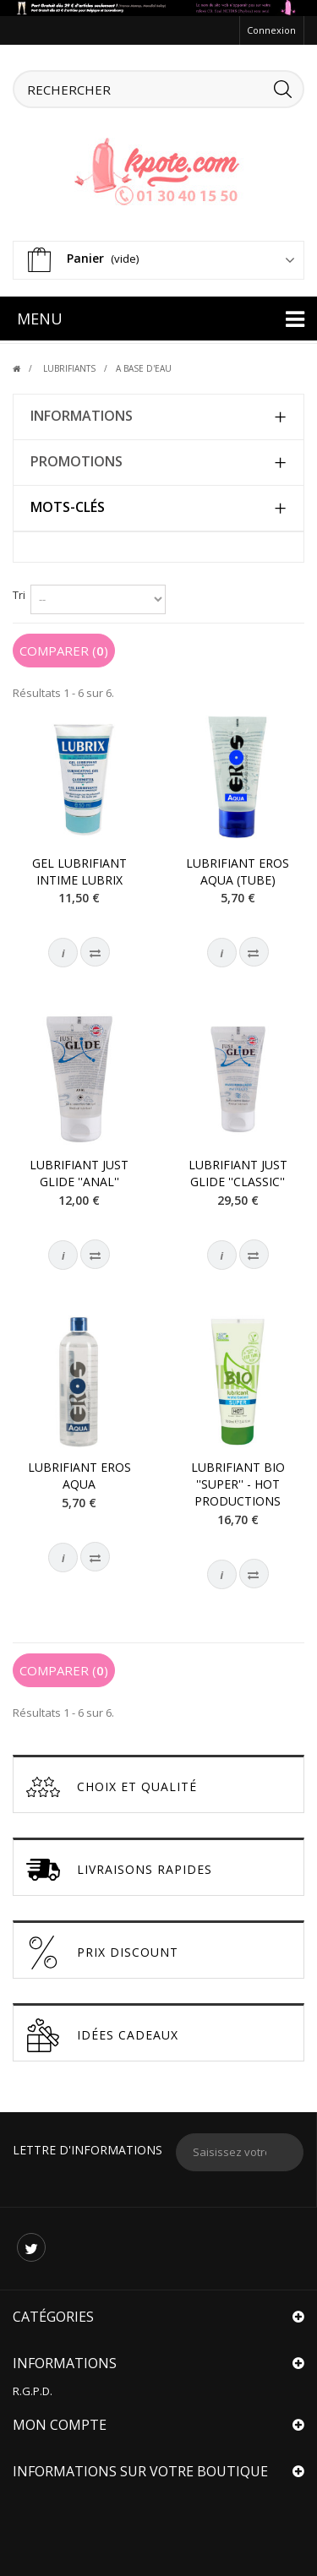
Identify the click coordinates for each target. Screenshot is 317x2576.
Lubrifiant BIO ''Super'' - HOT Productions (238, 1484)
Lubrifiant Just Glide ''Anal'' (79, 1173)
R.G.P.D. (32, 2391)
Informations (81, 415)
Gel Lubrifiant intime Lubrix (79, 871)
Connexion (271, 30)
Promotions (76, 461)
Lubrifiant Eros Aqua (79, 1475)
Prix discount (102, 1952)
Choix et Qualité (111, 1787)
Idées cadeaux (102, 2035)
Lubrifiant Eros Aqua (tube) (237, 871)
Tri (19, 594)
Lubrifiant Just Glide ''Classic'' (238, 1173)
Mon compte (60, 2424)
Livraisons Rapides (119, 1870)
